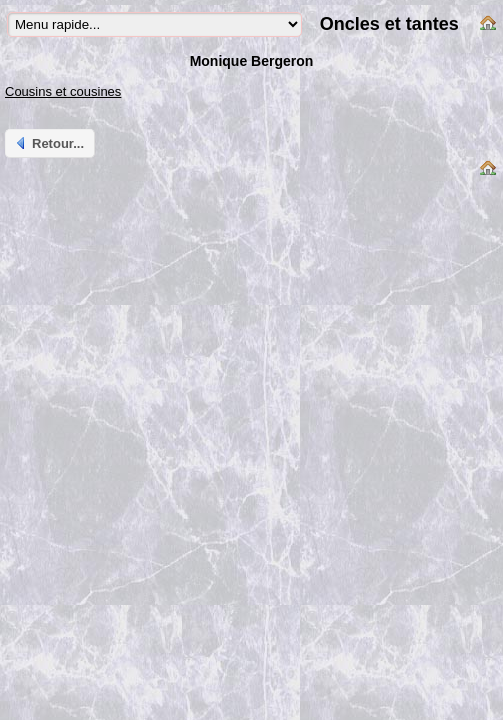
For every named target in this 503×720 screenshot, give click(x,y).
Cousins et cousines (63, 91)
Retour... (48, 143)
